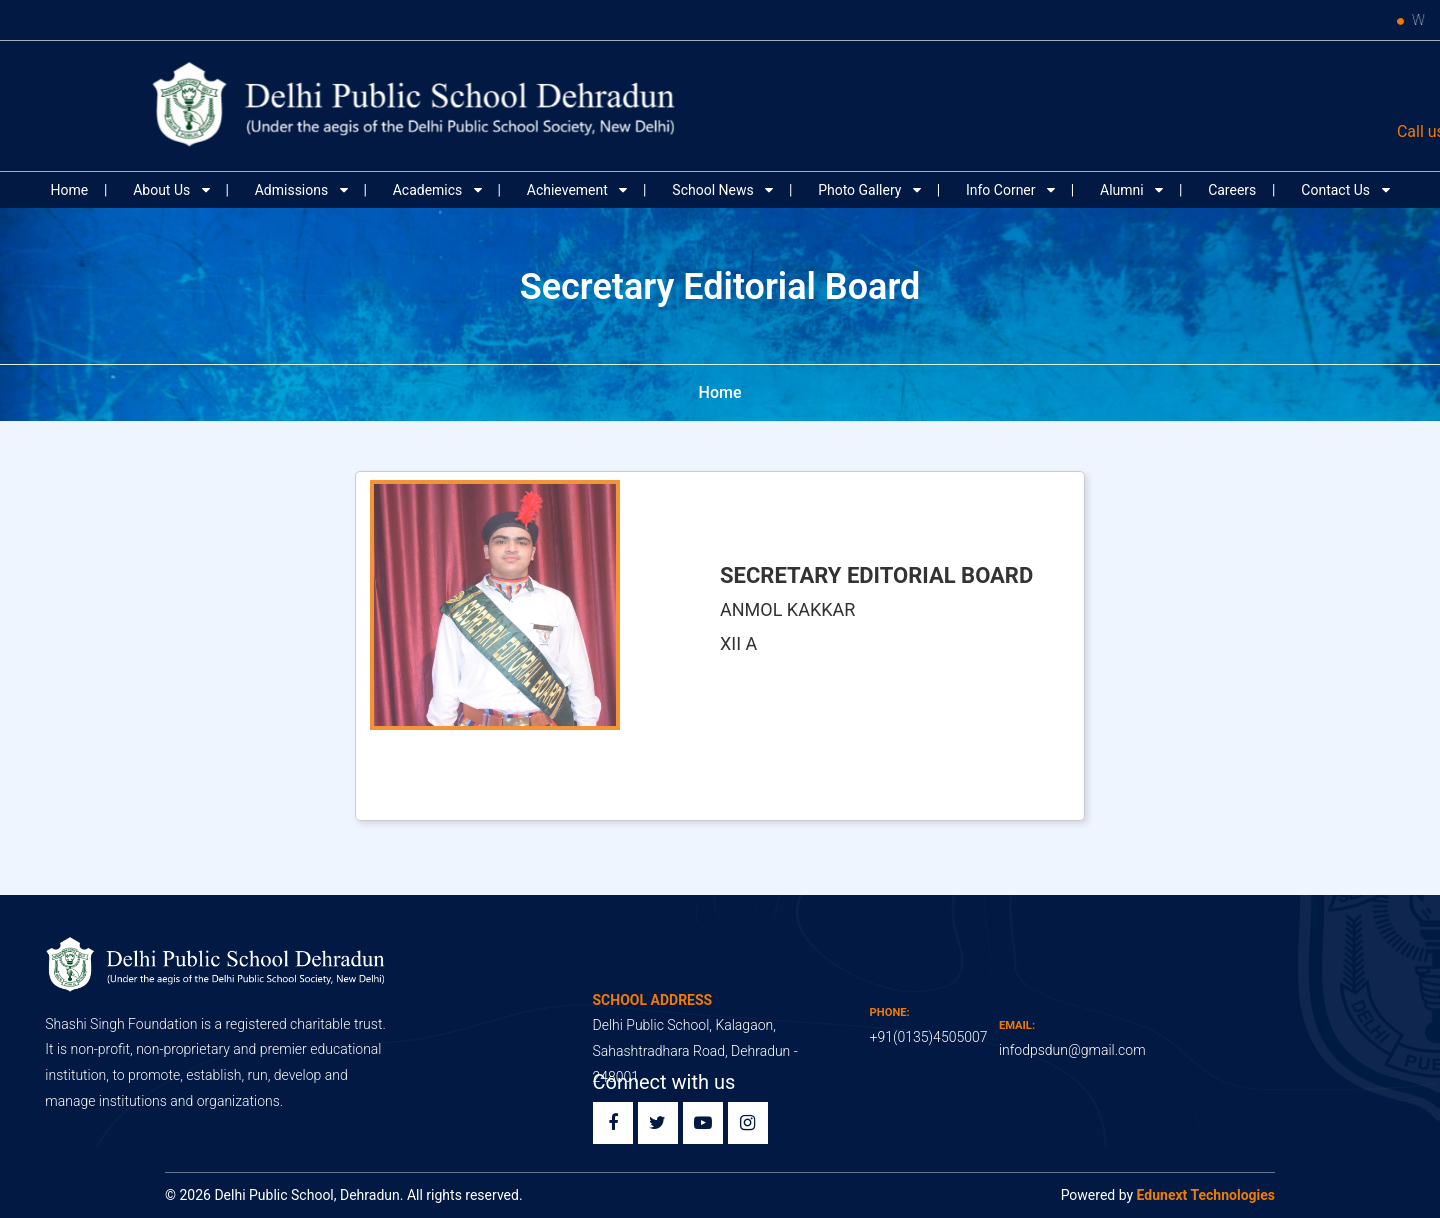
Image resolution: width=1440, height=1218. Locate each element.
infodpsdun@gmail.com (1272, 131)
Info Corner (1002, 190)
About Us (163, 190)
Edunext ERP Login (1295, 83)
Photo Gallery (861, 190)
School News (714, 190)
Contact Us (1337, 190)
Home (69, 190)
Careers (1232, 190)
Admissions (293, 190)
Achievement (569, 190)
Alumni (1123, 190)
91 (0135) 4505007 (1036, 131)
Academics (429, 190)
